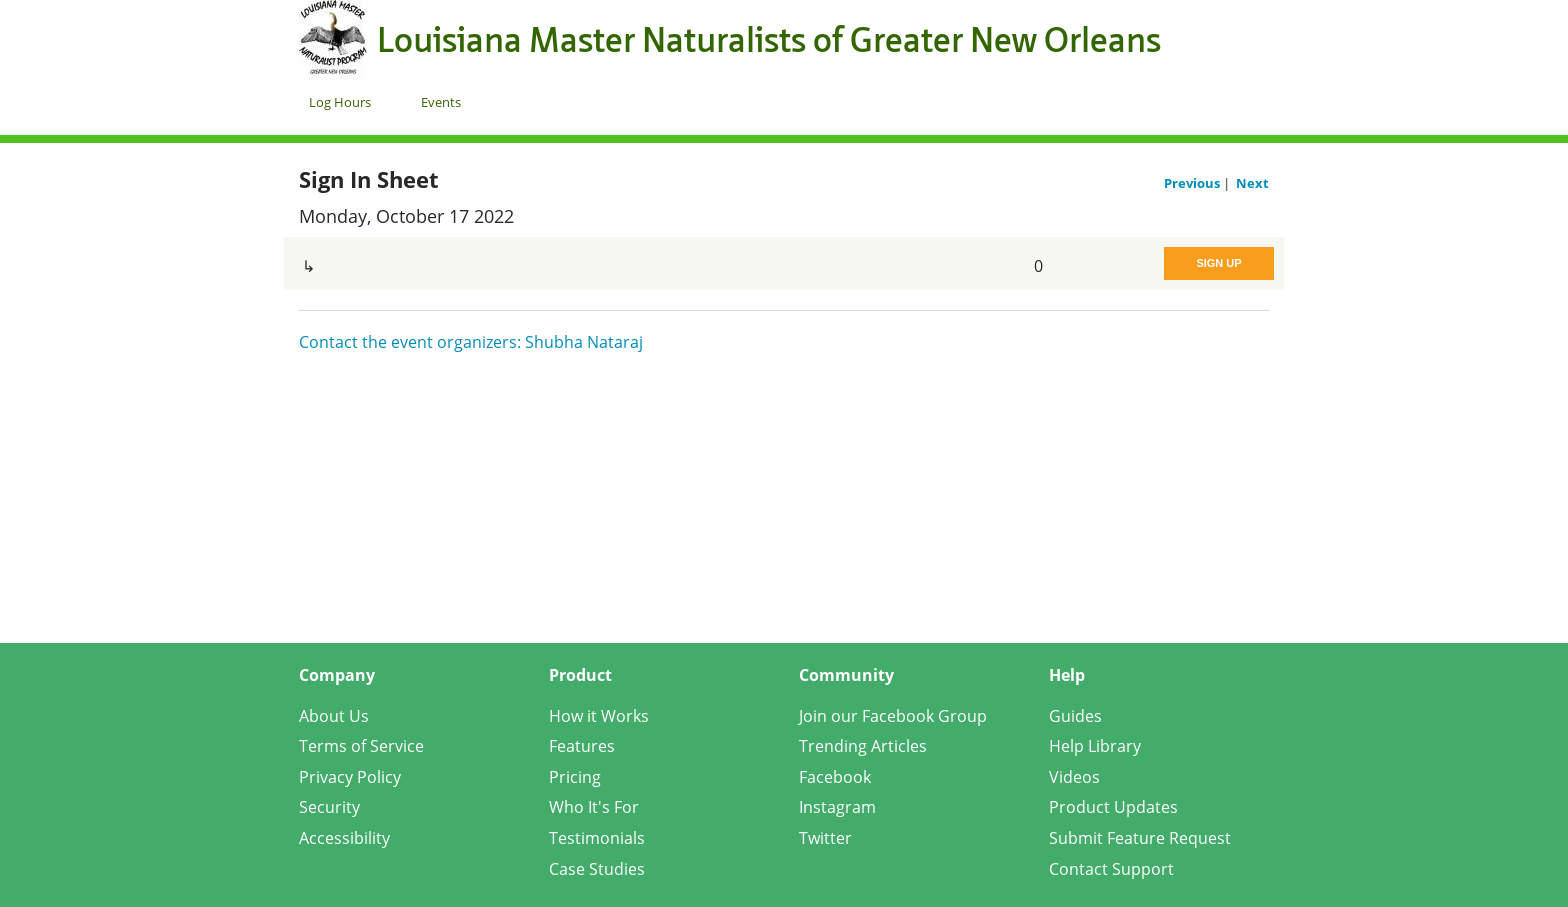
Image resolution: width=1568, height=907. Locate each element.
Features (582, 746)
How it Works (599, 716)
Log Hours (340, 102)
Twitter (825, 838)
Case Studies (597, 869)
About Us (334, 716)
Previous (1193, 183)
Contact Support (1111, 869)
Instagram (837, 807)
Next (1252, 183)
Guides (1075, 716)
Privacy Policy (350, 777)
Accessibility (344, 838)
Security (329, 807)
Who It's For (594, 807)
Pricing (575, 777)
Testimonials (597, 838)
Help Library (1095, 746)
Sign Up (1218, 263)
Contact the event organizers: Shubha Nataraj (471, 342)
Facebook (835, 777)
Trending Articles (863, 746)
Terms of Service (361, 746)
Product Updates (1113, 807)
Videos (1074, 777)
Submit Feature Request (1140, 838)
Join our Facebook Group (893, 716)
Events (441, 102)
